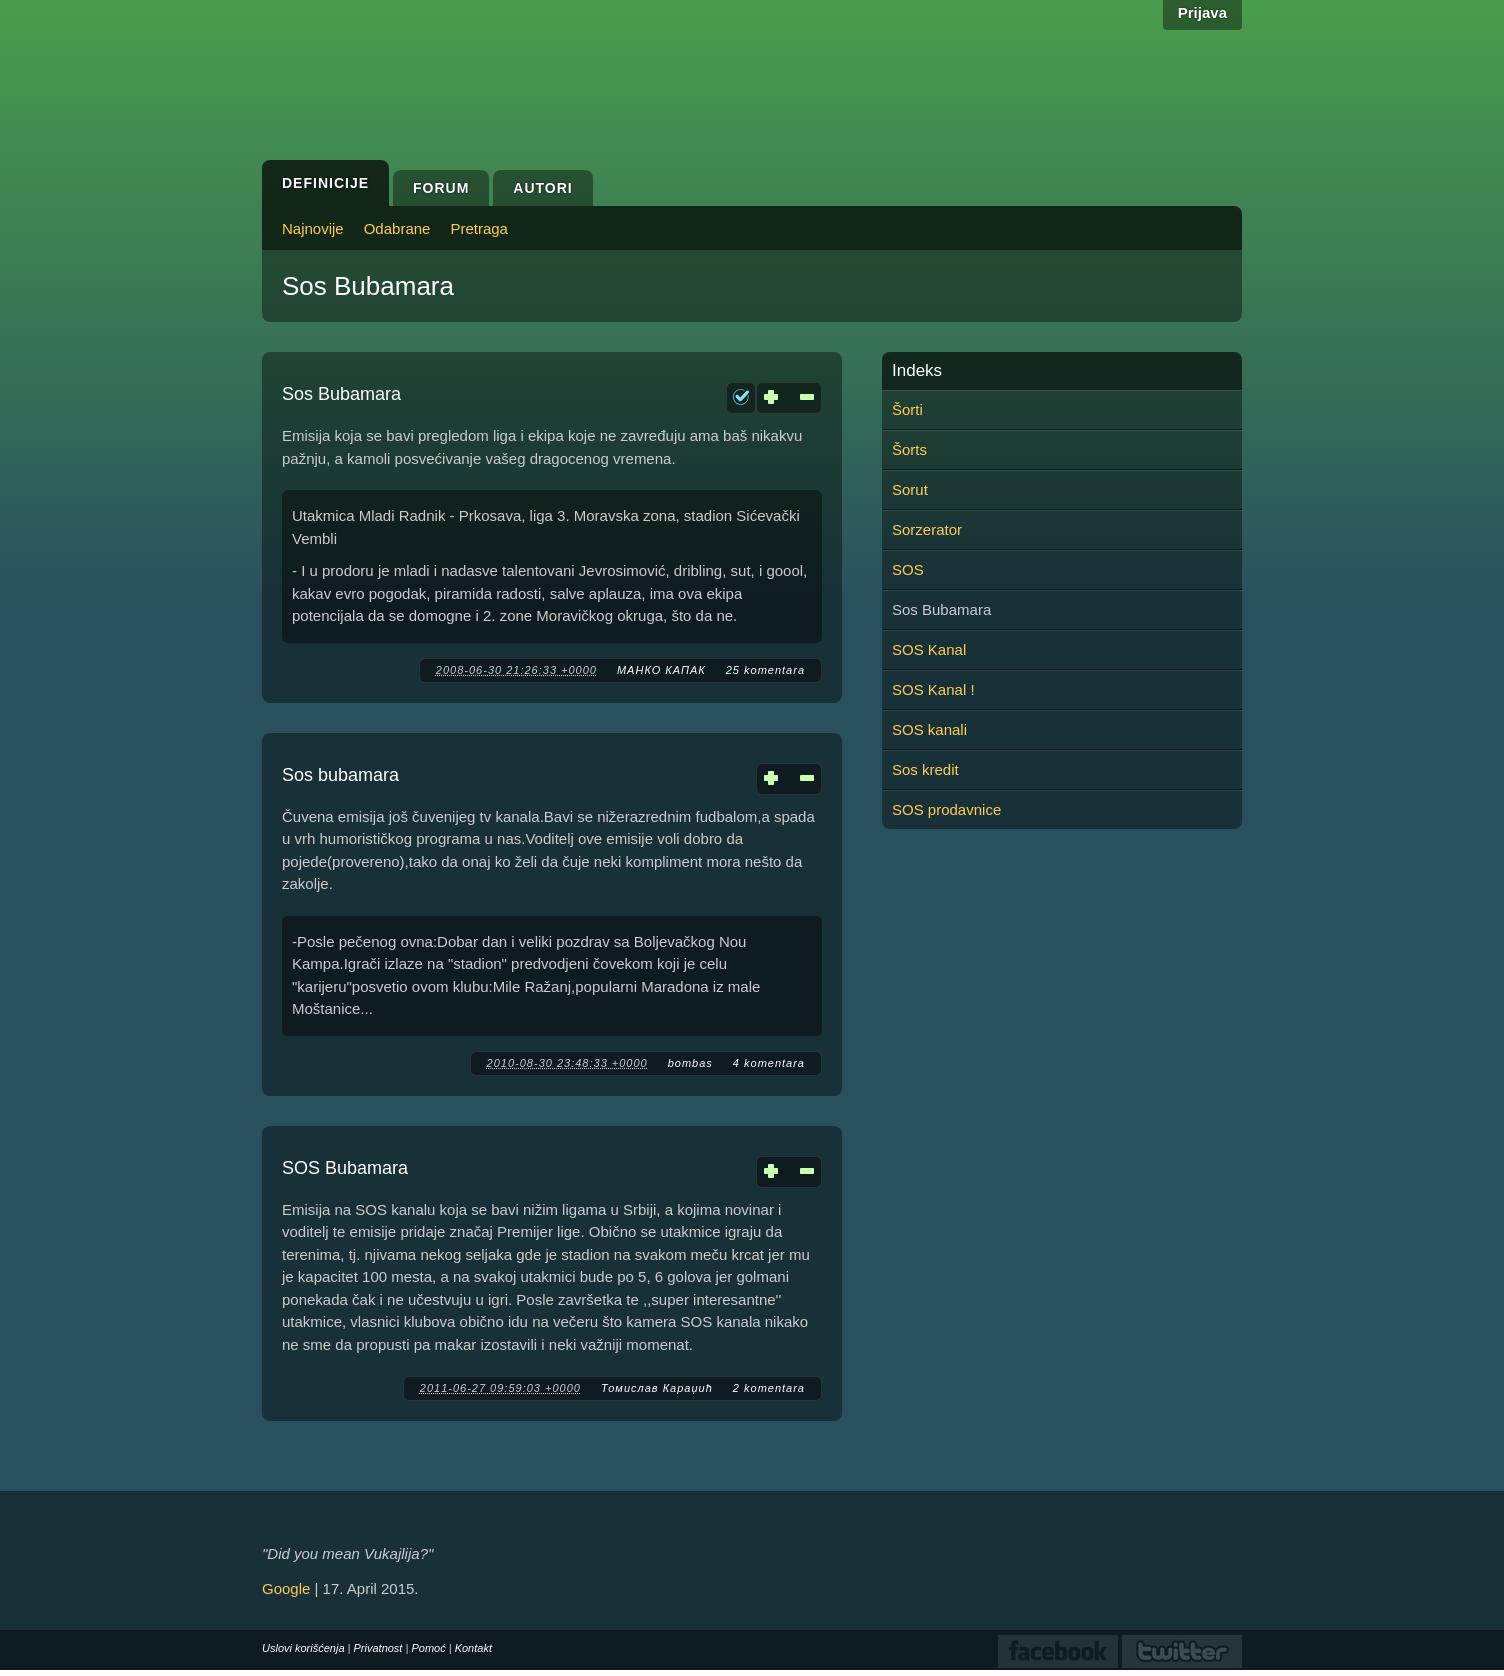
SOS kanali (929, 729)
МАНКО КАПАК (661, 670)
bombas (690, 1063)
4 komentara (769, 1063)
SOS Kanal (929, 649)
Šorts (909, 449)
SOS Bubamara (345, 1168)
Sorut (910, 489)
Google (286, 1588)
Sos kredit (925, 769)
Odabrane (397, 228)
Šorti (907, 409)
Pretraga (479, 228)
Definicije (325, 183)
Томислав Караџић (657, 1388)
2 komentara (769, 1388)
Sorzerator (927, 529)
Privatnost (378, 1648)
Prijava (1202, 12)
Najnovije (313, 228)
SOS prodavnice (946, 809)
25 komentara (765, 670)
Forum (441, 188)
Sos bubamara (340, 775)
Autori (542, 188)
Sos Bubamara (341, 394)
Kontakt (473, 1648)
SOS (908, 569)
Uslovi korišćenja (303, 1648)
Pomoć (428, 1648)
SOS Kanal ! (933, 689)
